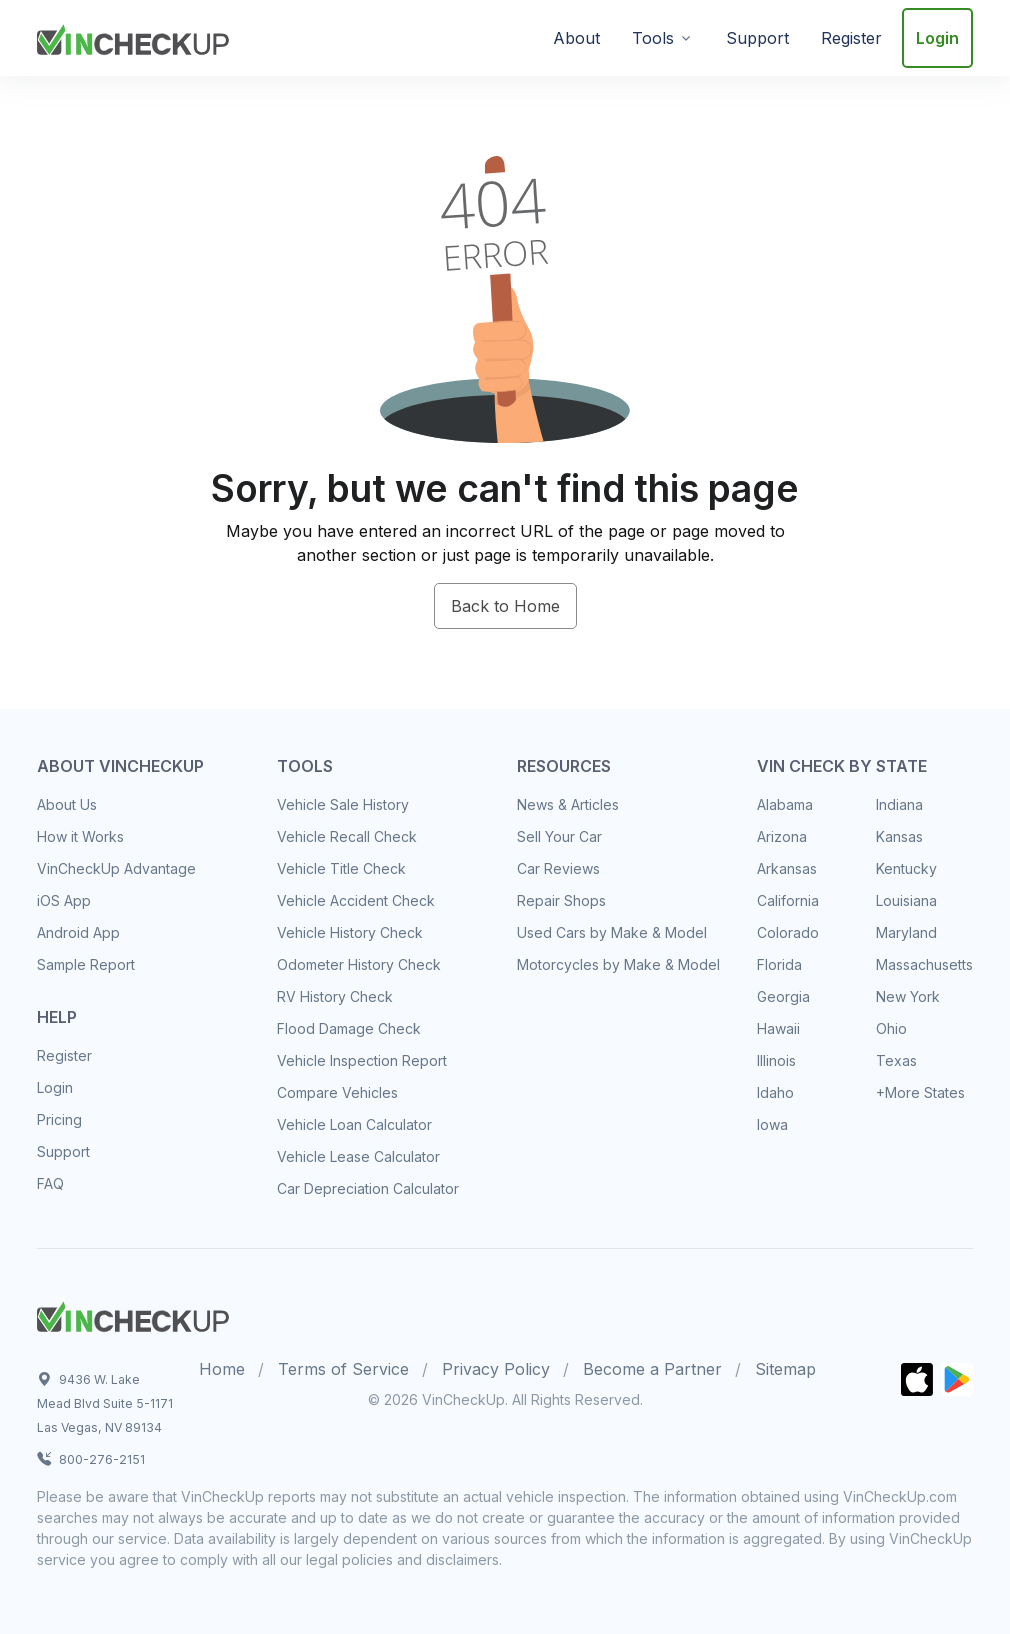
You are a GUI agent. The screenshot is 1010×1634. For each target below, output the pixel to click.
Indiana (899, 804)
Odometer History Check (359, 964)
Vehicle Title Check (341, 868)
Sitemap (785, 1369)
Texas (896, 1060)
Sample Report (86, 964)
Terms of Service (343, 1369)
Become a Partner (652, 1369)
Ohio (891, 1028)
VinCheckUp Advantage (116, 868)
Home (222, 1369)
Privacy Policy (496, 1369)
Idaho (775, 1092)
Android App (78, 932)
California (788, 900)
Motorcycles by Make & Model (618, 964)
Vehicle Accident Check (356, 900)
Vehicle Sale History (343, 804)
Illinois (776, 1060)
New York (908, 996)
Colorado (788, 932)
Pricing (59, 1119)
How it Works (80, 836)
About (576, 38)
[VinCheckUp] (133, 36)
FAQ (50, 1183)
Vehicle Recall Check (347, 836)
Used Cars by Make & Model (612, 932)
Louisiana (906, 900)
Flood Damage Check (349, 1028)
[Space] (133, 1314)
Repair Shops (561, 900)
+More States (920, 1092)
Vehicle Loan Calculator (354, 1124)
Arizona (782, 836)
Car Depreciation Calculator (368, 1188)
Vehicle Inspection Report (362, 1060)
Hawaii (778, 1028)
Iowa (772, 1124)
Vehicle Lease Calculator (358, 1156)
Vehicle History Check (350, 932)
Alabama (785, 804)
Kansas (899, 836)
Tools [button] (653, 38)
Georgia (783, 996)
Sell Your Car (559, 836)
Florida (779, 964)
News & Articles (568, 804)
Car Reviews (558, 868)
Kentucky (906, 868)
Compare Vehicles (337, 1092)
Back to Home (505, 606)
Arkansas (787, 868)
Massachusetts (924, 964)
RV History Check (335, 996)
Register (851, 38)
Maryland (906, 932)
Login (937, 38)
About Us (67, 804)
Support (757, 38)
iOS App (64, 900)
